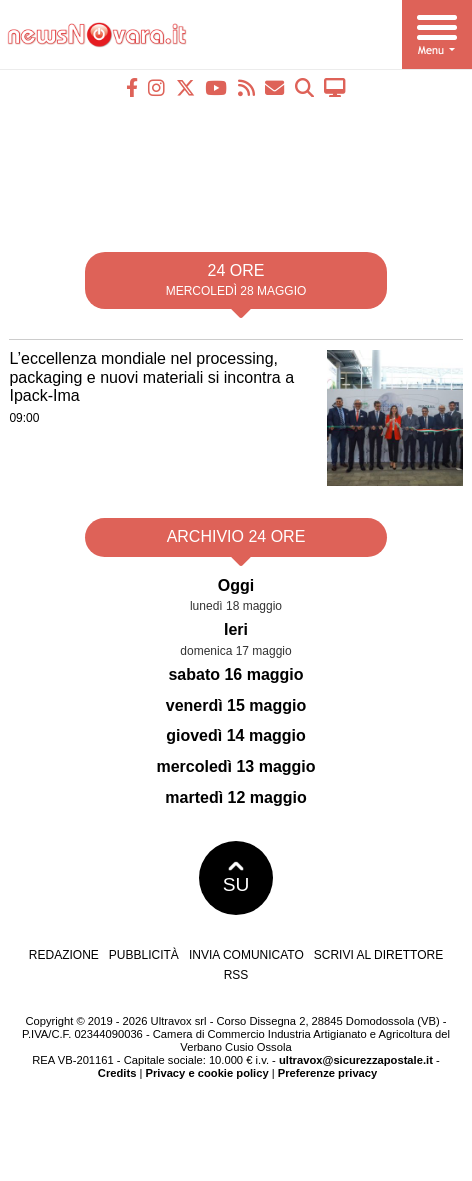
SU (236, 878)
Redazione (64, 955)
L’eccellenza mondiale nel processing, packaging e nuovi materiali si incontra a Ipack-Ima (151, 377)
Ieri (236, 629)
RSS (236, 975)
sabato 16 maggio (235, 674)
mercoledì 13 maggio (235, 766)
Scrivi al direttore (378, 955)
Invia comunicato (246, 955)
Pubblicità (144, 955)
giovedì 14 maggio (236, 735)
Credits (117, 1073)
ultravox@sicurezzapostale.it (356, 1060)
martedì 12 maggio (235, 797)
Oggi (236, 585)
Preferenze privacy (328, 1073)
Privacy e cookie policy (207, 1073)
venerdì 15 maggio (236, 705)
